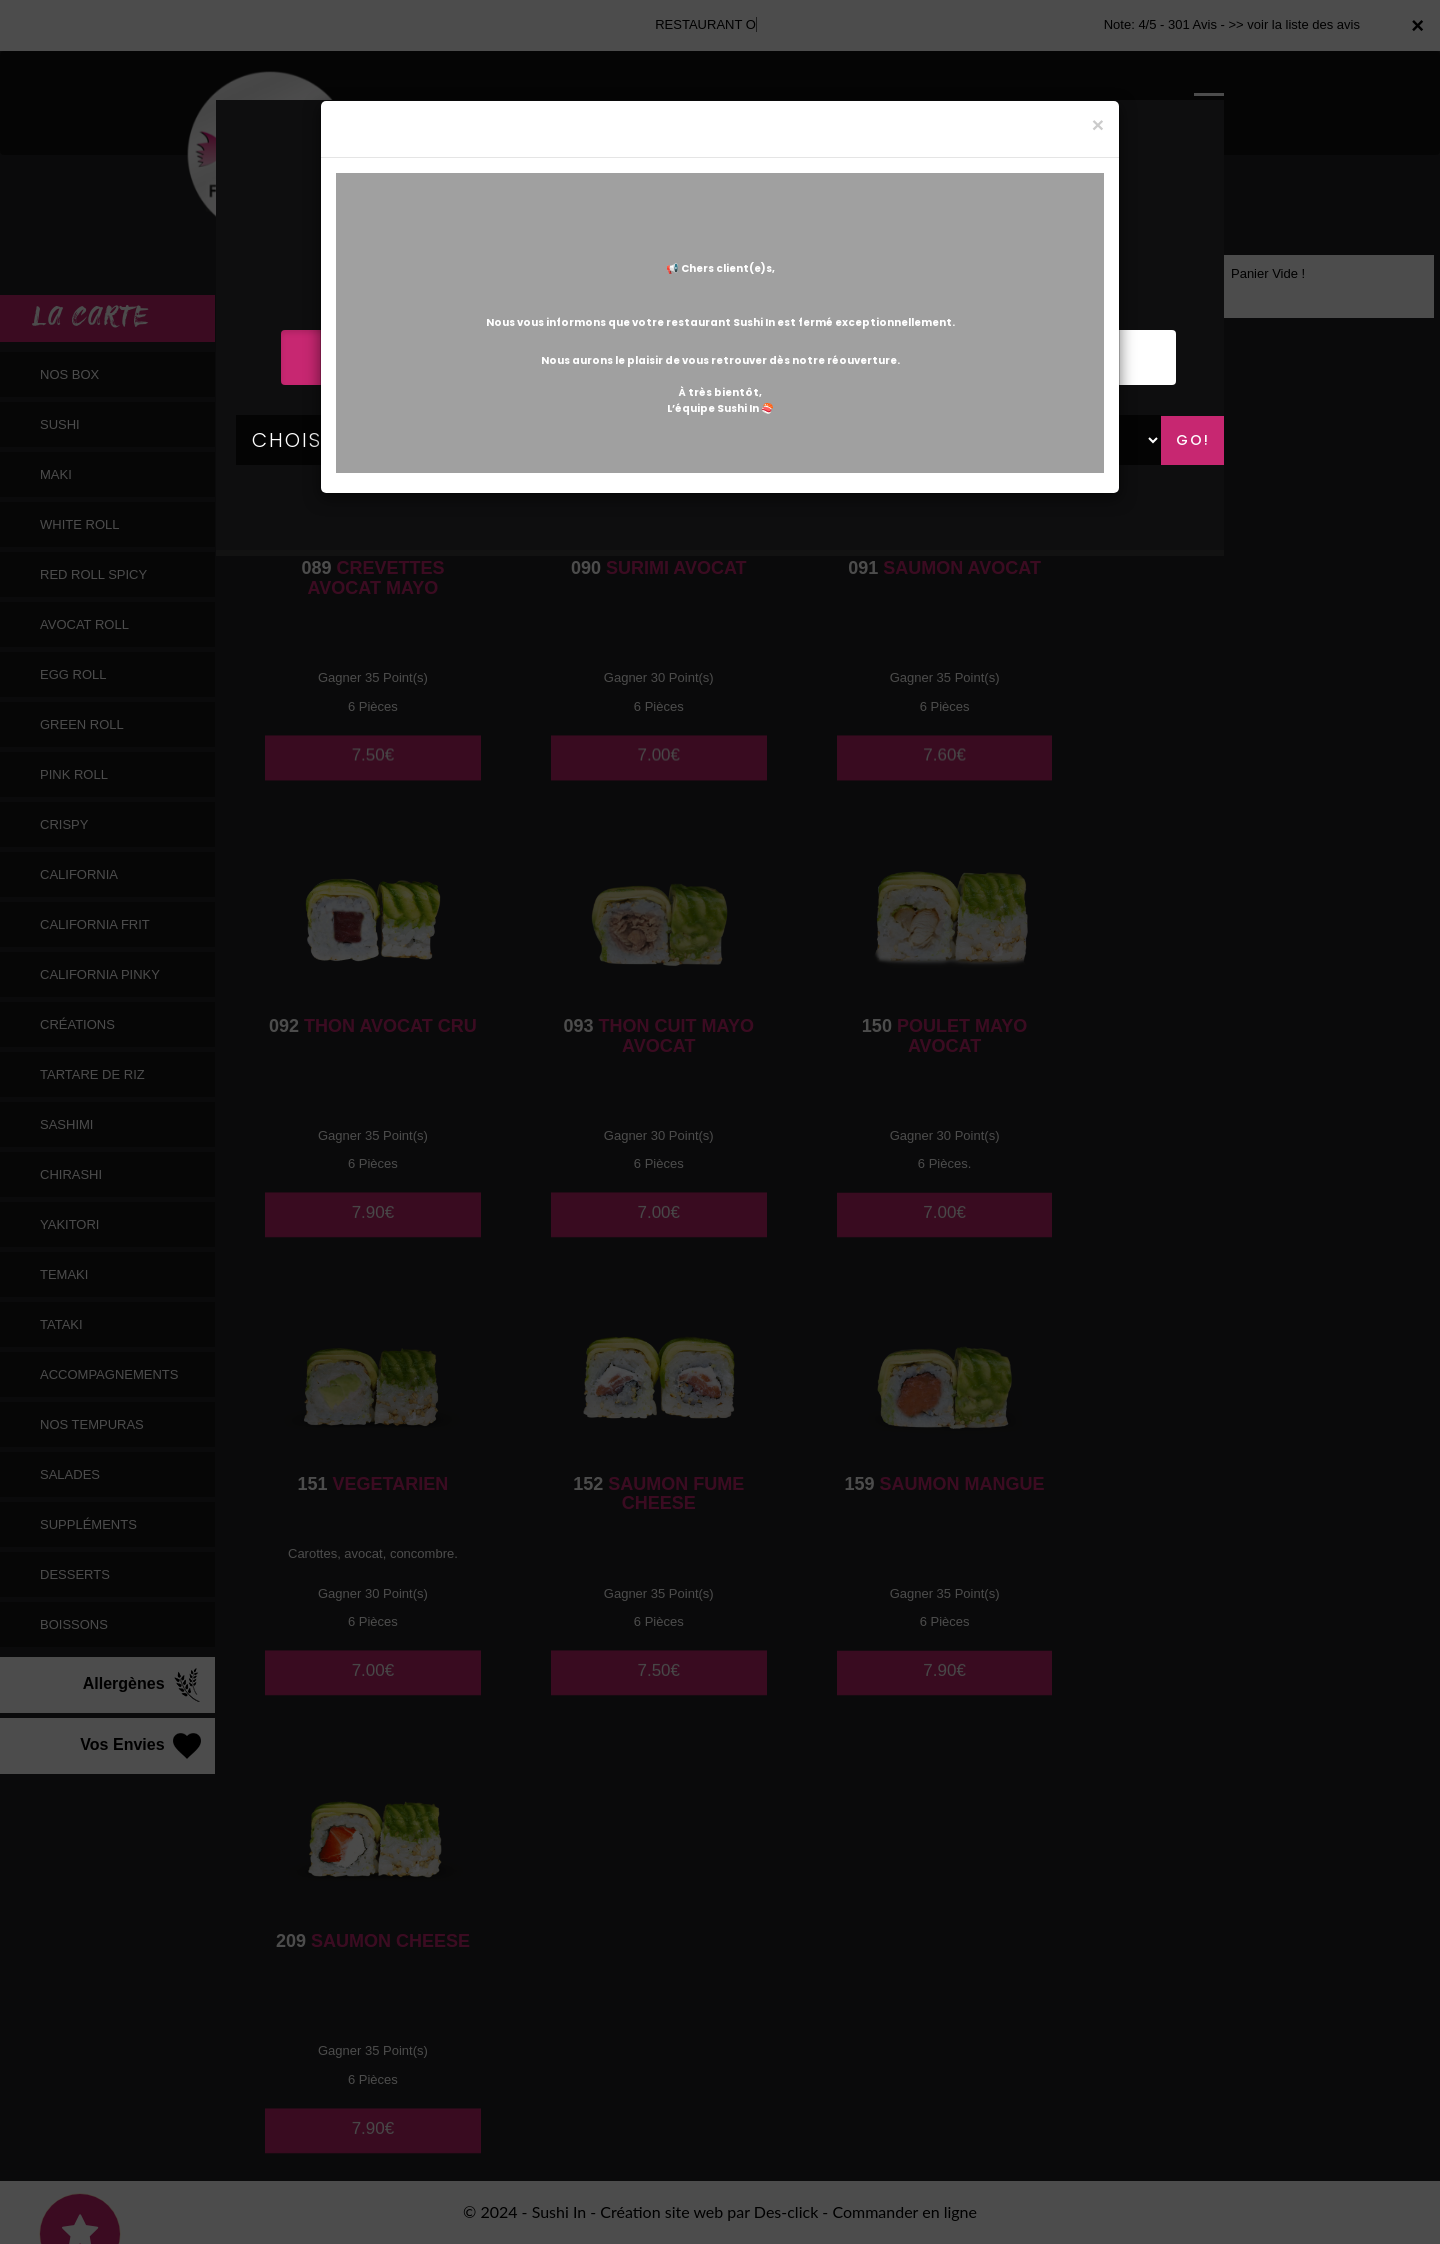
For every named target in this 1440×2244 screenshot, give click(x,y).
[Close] (1098, 124)
